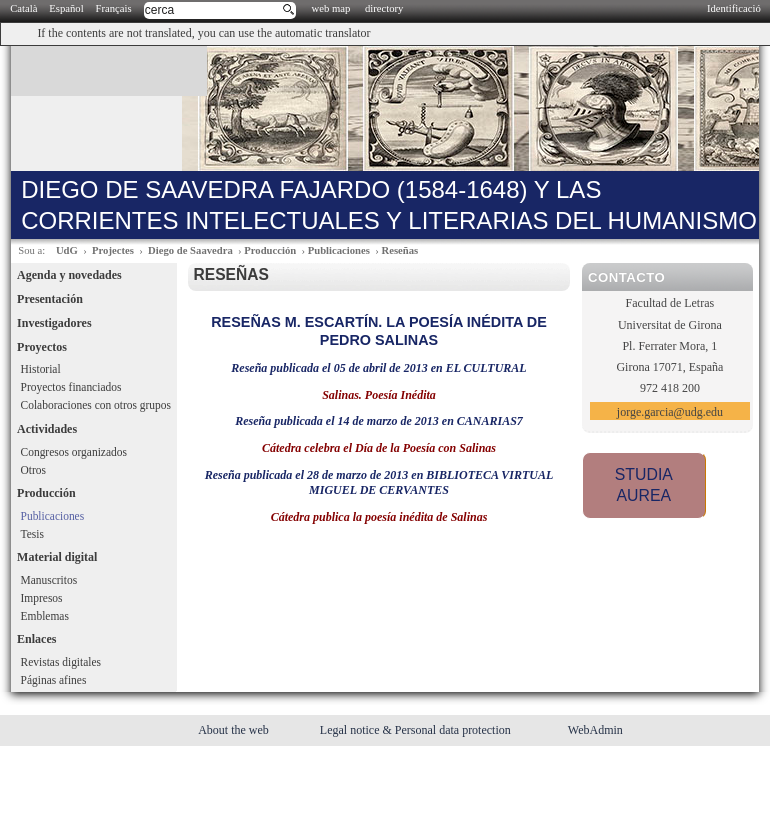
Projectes (113, 250)
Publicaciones (339, 250)
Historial (41, 369)
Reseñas (399, 250)
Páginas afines (54, 680)
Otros (33, 470)
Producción (270, 250)
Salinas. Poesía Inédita (379, 395)
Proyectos (42, 347)
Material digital (57, 557)
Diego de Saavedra (190, 250)
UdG (67, 250)
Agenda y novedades (69, 275)
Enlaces (36, 639)
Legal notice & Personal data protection (417, 730)
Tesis (32, 534)
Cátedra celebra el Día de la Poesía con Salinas (379, 448)
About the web (235, 730)
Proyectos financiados (71, 387)
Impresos (42, 598)
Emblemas (45, 616)
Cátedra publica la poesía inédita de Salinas (379, 517)
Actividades (47, 429)
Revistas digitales (61, 662)
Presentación (50, 299)
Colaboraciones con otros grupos (96, 405)
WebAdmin (595, 730)
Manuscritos (49, 580)
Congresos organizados (74, 452)
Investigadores (54, 323)
